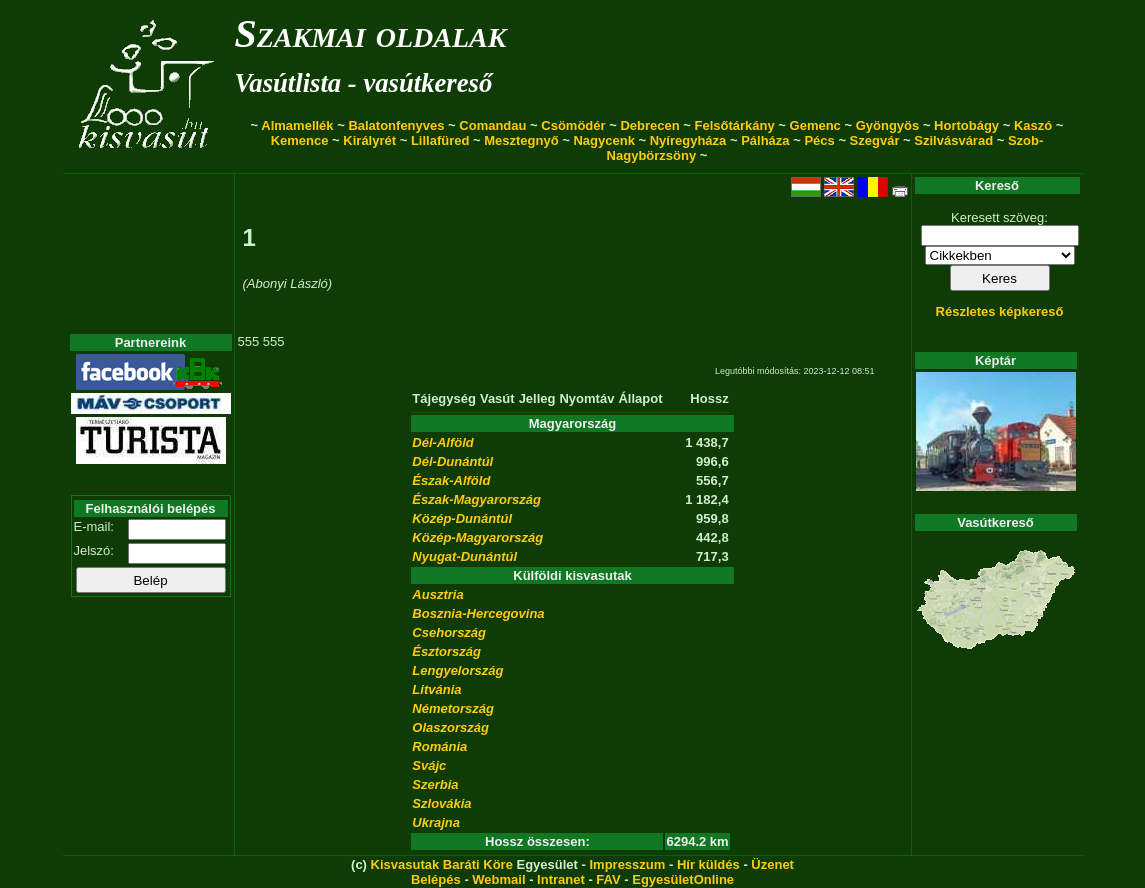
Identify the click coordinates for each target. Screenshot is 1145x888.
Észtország (446, 651)
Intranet (561, 879)
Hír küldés (708, 864)
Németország (453, 708)
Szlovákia (441, 803)
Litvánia (436, 689)
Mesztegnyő (521, 140)
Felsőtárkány (735, 125)
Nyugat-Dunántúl (464, 556)
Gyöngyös (888, 125)
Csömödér (573, 125)
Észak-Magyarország (476, 499)
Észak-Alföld (451, 480)
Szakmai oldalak (371, 33)
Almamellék (297, 125)
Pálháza (765, 140)
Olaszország (450, 727)
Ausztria (437, 594)
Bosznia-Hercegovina (478, 613)
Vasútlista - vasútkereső (364, 83)
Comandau (492, 125)
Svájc (429, 765)
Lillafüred (440, 140)
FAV (608, 879)
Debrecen (649, 125)
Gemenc (815, 125)
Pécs (819, 140)
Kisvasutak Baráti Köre (442, 864)
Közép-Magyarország (477, 537)
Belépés (436, 879)
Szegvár (875, 140)
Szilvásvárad (953, 140)
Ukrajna (436, 822)
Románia (439, 746)
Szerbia (435, 784)
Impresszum (627, 864)
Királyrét (369, 140)
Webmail (498, 879)
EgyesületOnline (683, 879)
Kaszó (1033, 125)
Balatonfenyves (396, 125)
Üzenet (772, 864)
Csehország (449, 632)
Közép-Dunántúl (462, 518)
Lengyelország (457, 670)
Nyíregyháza (688, 140)
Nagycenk (603, 140)
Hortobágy (966, 125)
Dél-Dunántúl (452, 461)
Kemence (300, 140)
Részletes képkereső (1000, 311)
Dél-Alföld (442, 442)
